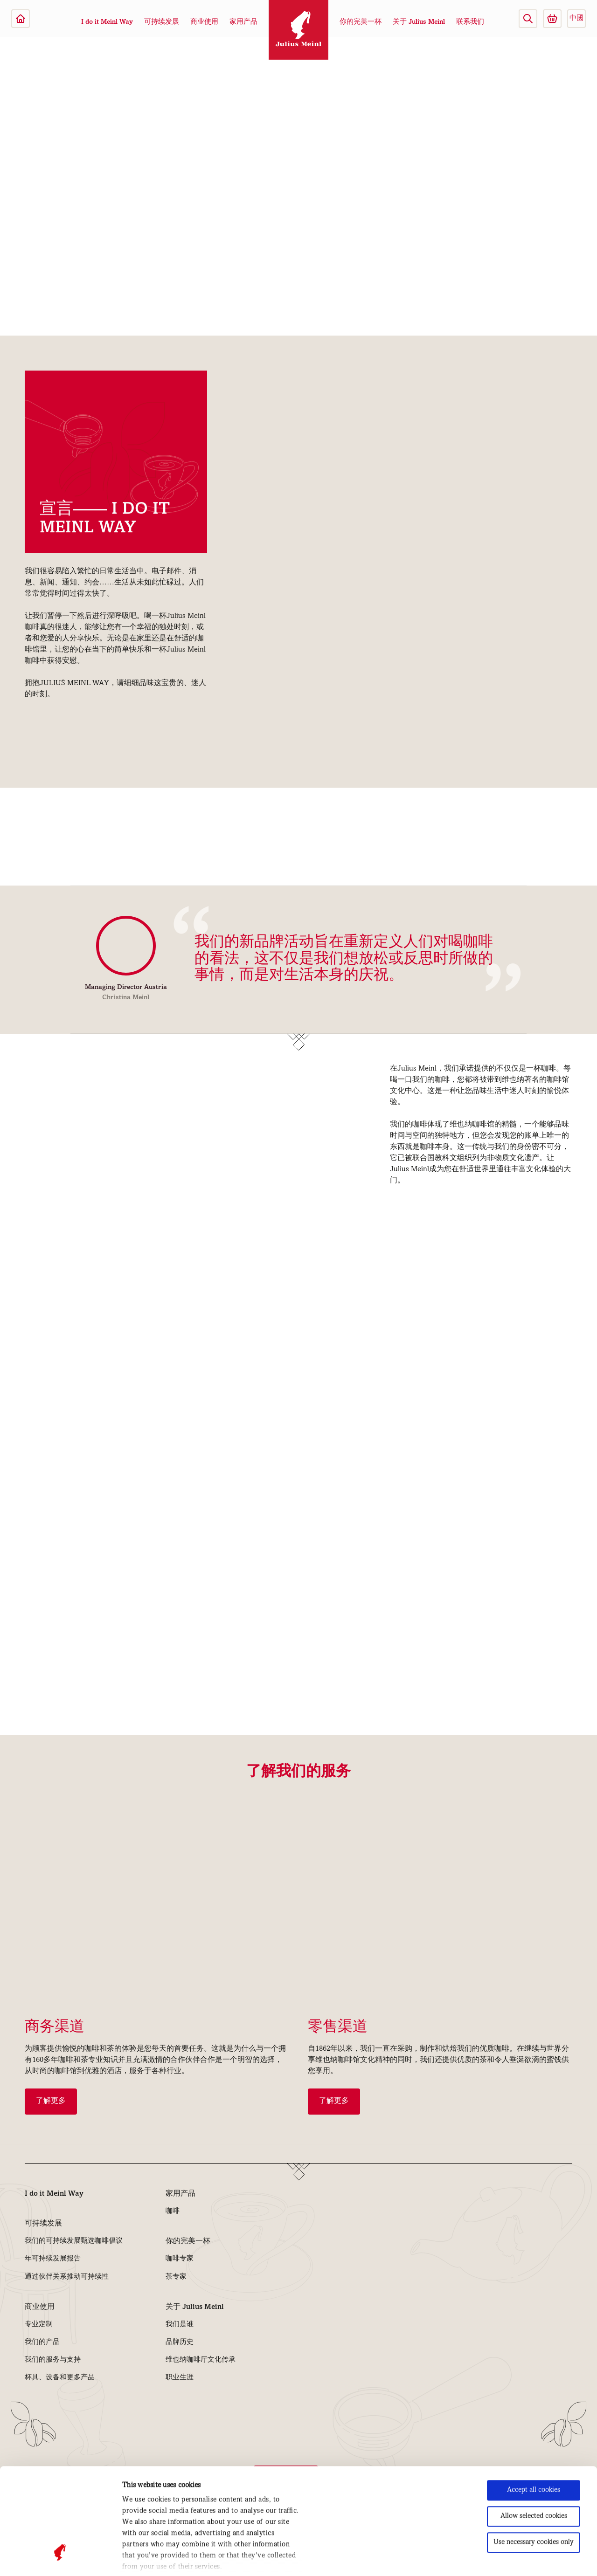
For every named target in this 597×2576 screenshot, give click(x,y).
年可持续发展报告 (53, 2259)
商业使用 (204, 22)
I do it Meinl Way (107, 22)
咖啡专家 (180, 2259)
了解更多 (51, 2101)
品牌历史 (180, 2342)
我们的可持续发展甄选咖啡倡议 (74, 2241)
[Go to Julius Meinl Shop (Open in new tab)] (552, 18)
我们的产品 (42, 2342)
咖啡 (173, 2211)
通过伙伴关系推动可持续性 (67, 2277)
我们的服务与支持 (53, 2360)
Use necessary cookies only (533, 2452)
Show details (141, 2557)
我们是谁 (180, 2325)
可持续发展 (161, 22)
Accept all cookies (533, 2400)
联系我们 (470, 22)
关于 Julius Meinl (419, 22)
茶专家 (176, 2277)
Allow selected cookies (533, 2426)
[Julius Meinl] (20, 18)
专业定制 (39, 2325)
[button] (528, 18)
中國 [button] (576, 18)
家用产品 (243, 22)
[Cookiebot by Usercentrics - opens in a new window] (60, 2558)
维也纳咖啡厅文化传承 (201, 2360)
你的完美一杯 (361, 22)
